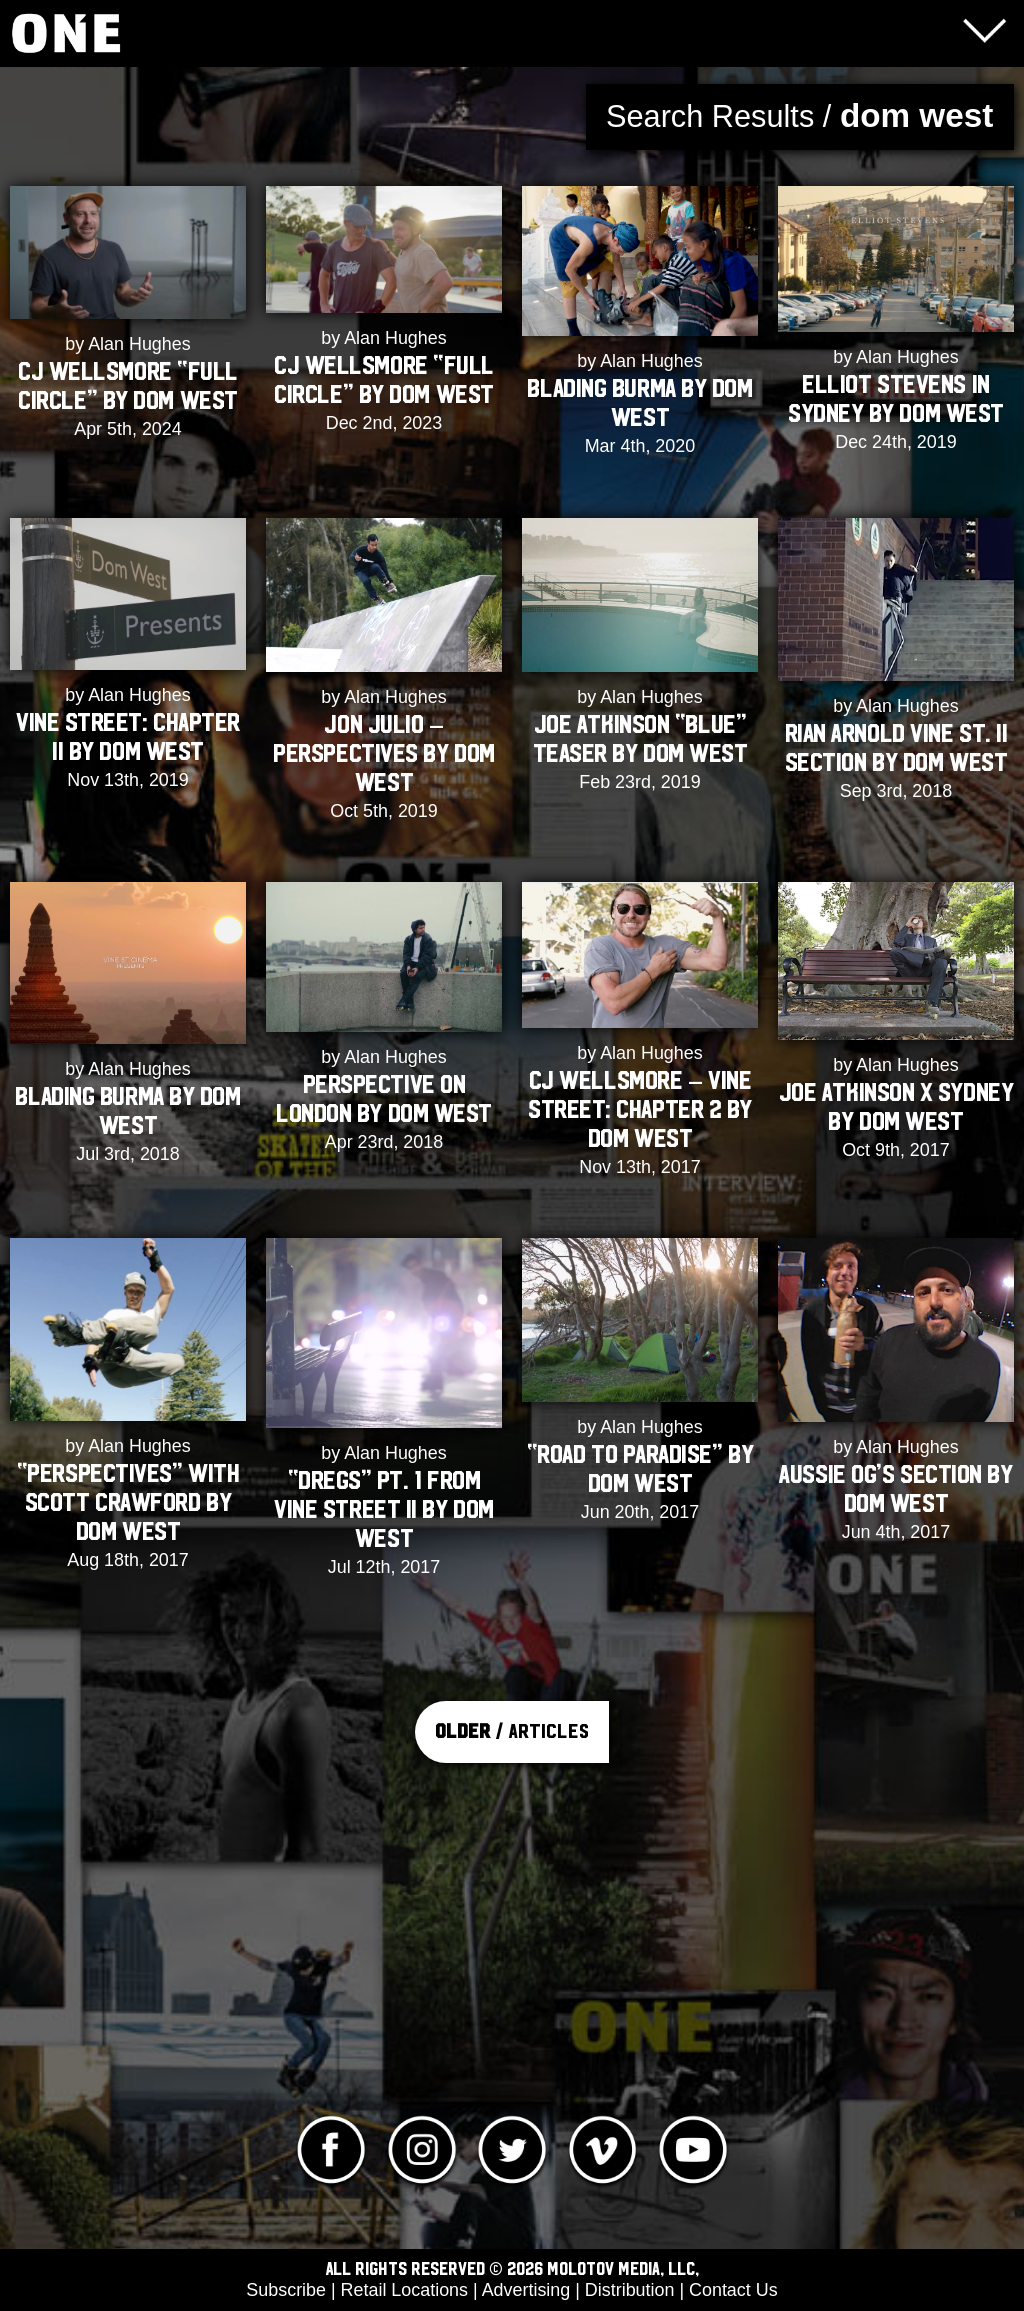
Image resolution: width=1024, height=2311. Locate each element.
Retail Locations (404, 2290)
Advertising (526, 2290)
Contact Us (733, 2290)
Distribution (630, 2290)
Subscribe (286, 2290)
